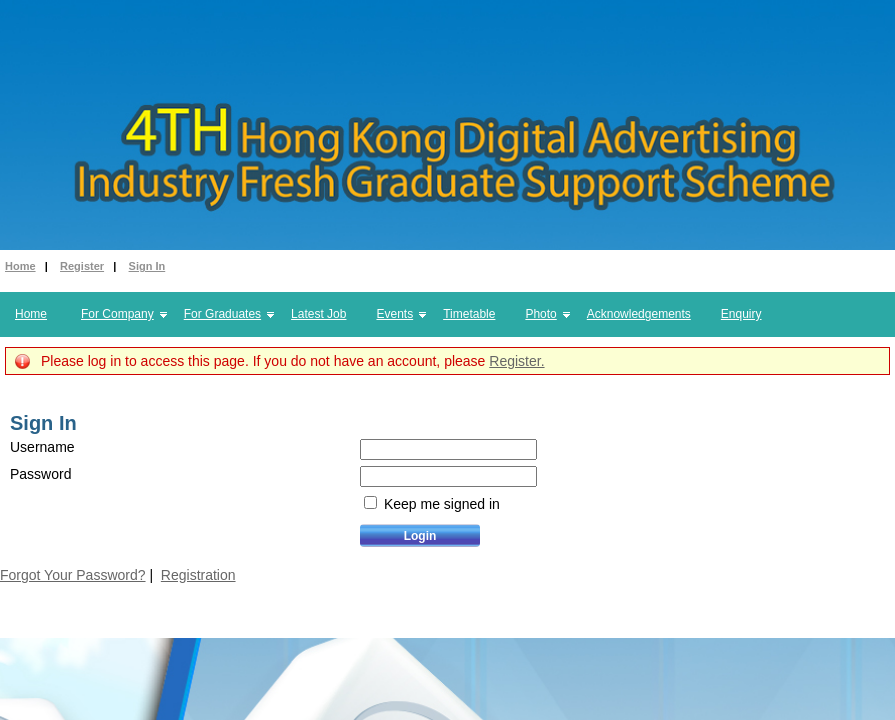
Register (82, 266)
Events (394, 314)
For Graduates (222, 314)
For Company (117, 314)
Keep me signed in (440, 504)
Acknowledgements (639, 314)
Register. (516, 361)
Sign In (147, 266)
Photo (540, 314)
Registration (198, 575)
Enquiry (741, 314)
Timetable (469, 314)
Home (20, 266)
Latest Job (318, 314)
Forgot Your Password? (73, 575)
